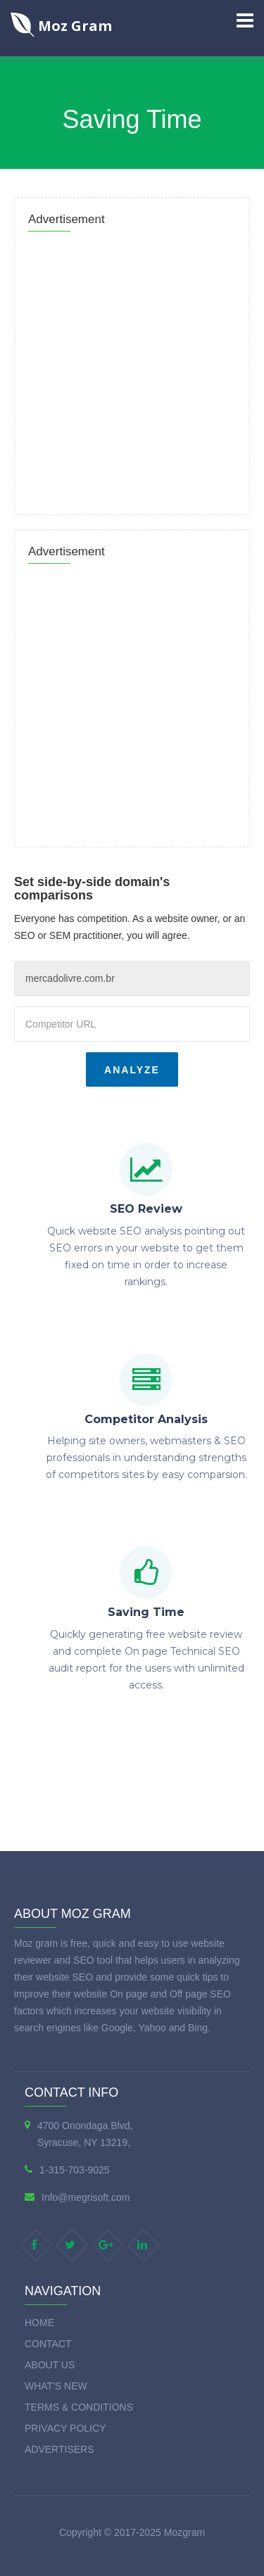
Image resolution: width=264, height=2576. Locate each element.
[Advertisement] (132, 369)
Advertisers (59, 2449)
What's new (56, 2386)
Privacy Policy (65, 2428)
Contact (48, 2343)
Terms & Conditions (79, 2407)
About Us (50, 2364)
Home (39, 2322)
